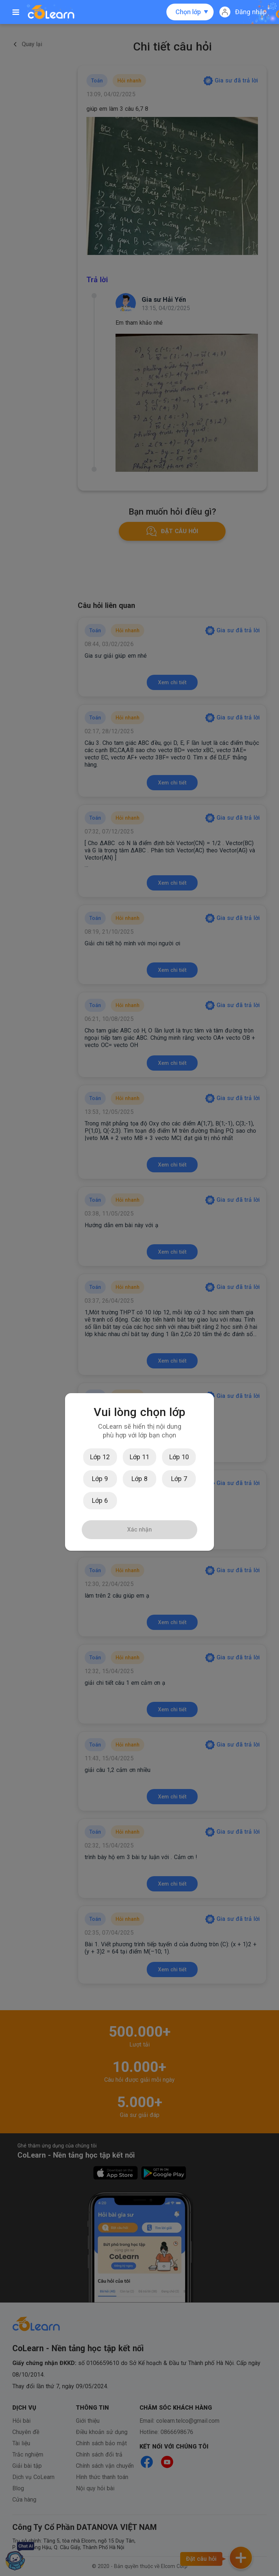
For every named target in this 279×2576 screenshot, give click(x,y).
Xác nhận (139, 1529)
